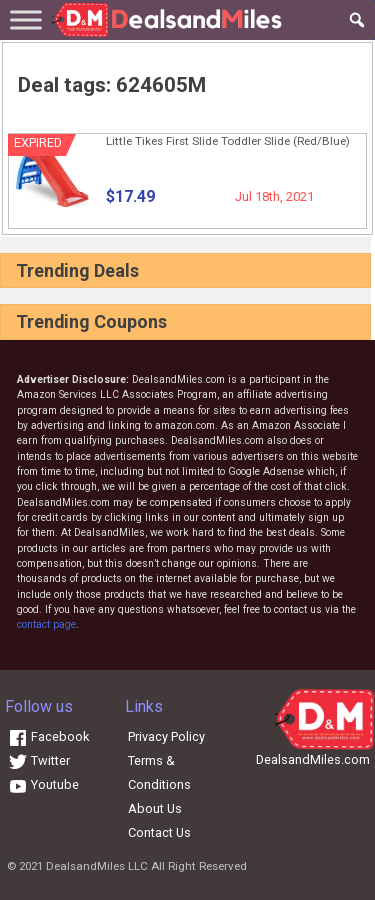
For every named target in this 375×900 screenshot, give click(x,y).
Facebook (48, 736)
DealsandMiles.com (313, 759)
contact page (46, 624)
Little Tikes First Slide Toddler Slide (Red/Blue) (228, 141)
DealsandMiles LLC (97, 866)
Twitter (39, 760)
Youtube (43, 784)
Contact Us (159, 832)
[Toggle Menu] (26, 19)
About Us (155, 808)
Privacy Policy (166, 736)
